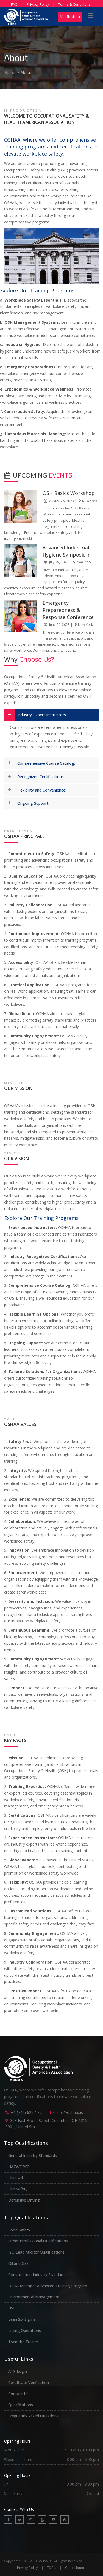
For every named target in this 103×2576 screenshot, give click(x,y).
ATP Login (17, 2371)
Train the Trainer (23, 2341)
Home (9, 72)
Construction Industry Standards (37, 2274)
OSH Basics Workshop (69, 493)
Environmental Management (34, 2296)
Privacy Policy (38, 4)
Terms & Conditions (74, 4)
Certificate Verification (28, 2382)
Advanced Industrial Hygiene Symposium (67, 551)
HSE (11, 2308)
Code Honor (75, 2567)
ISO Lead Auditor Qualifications (36, 2252)
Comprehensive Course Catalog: (46, 763)
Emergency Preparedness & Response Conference (68, 610)
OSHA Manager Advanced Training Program (47, 2285)
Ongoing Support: (33, 803)
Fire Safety (17, 2188)
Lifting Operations (24, 2330)
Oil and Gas (18, 2263)
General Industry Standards (32, 2155)
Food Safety (19, 2230)
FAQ (14, 4)
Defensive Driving (24, 2200)
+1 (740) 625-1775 (27, 2112)
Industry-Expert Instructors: (42, 714)
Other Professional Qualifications (38, 2240)
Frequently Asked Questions (33, 2416)
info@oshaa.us (70, 2112)
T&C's (51, 2567)
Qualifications (20, 2404)
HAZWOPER (19, 2166)
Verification (70, 16)
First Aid (15, 2177)
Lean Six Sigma (22, 2319)
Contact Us (18, 2393)
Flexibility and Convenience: (41, 790)
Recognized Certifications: (41, 776)
